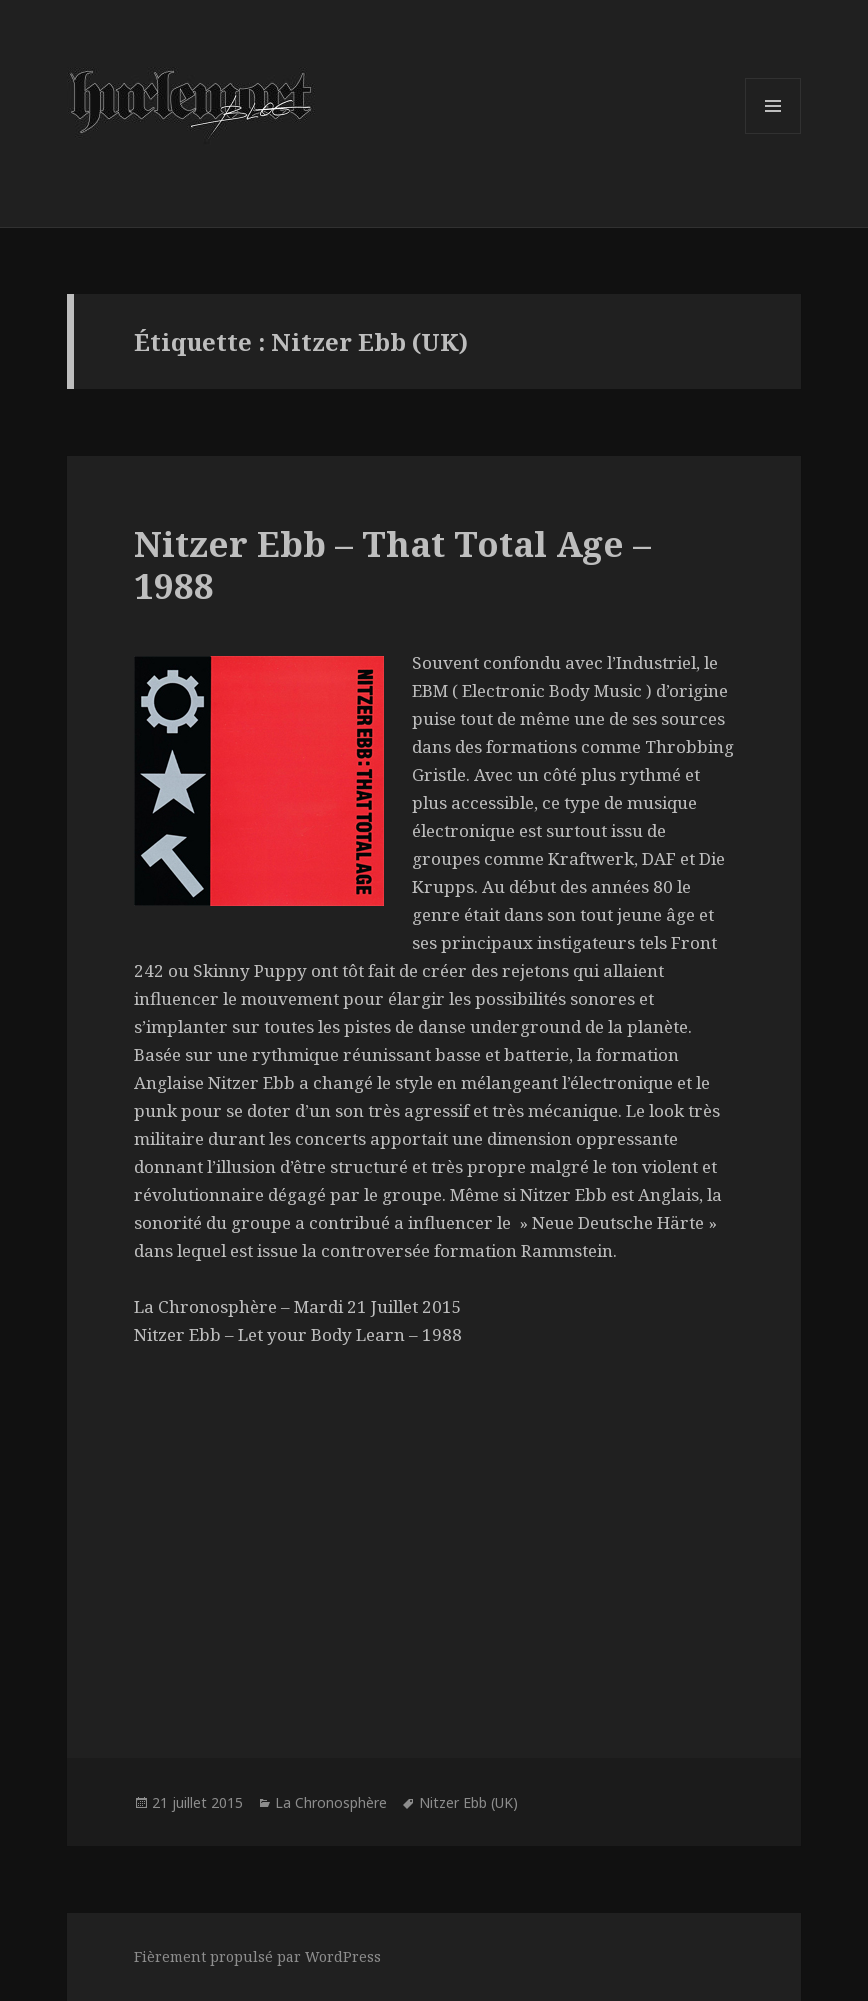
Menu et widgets (773, 133)
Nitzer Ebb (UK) (468, 1802)
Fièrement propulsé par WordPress (257, 1956)
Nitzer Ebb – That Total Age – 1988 (392, 564)
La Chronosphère (331, 1802)
